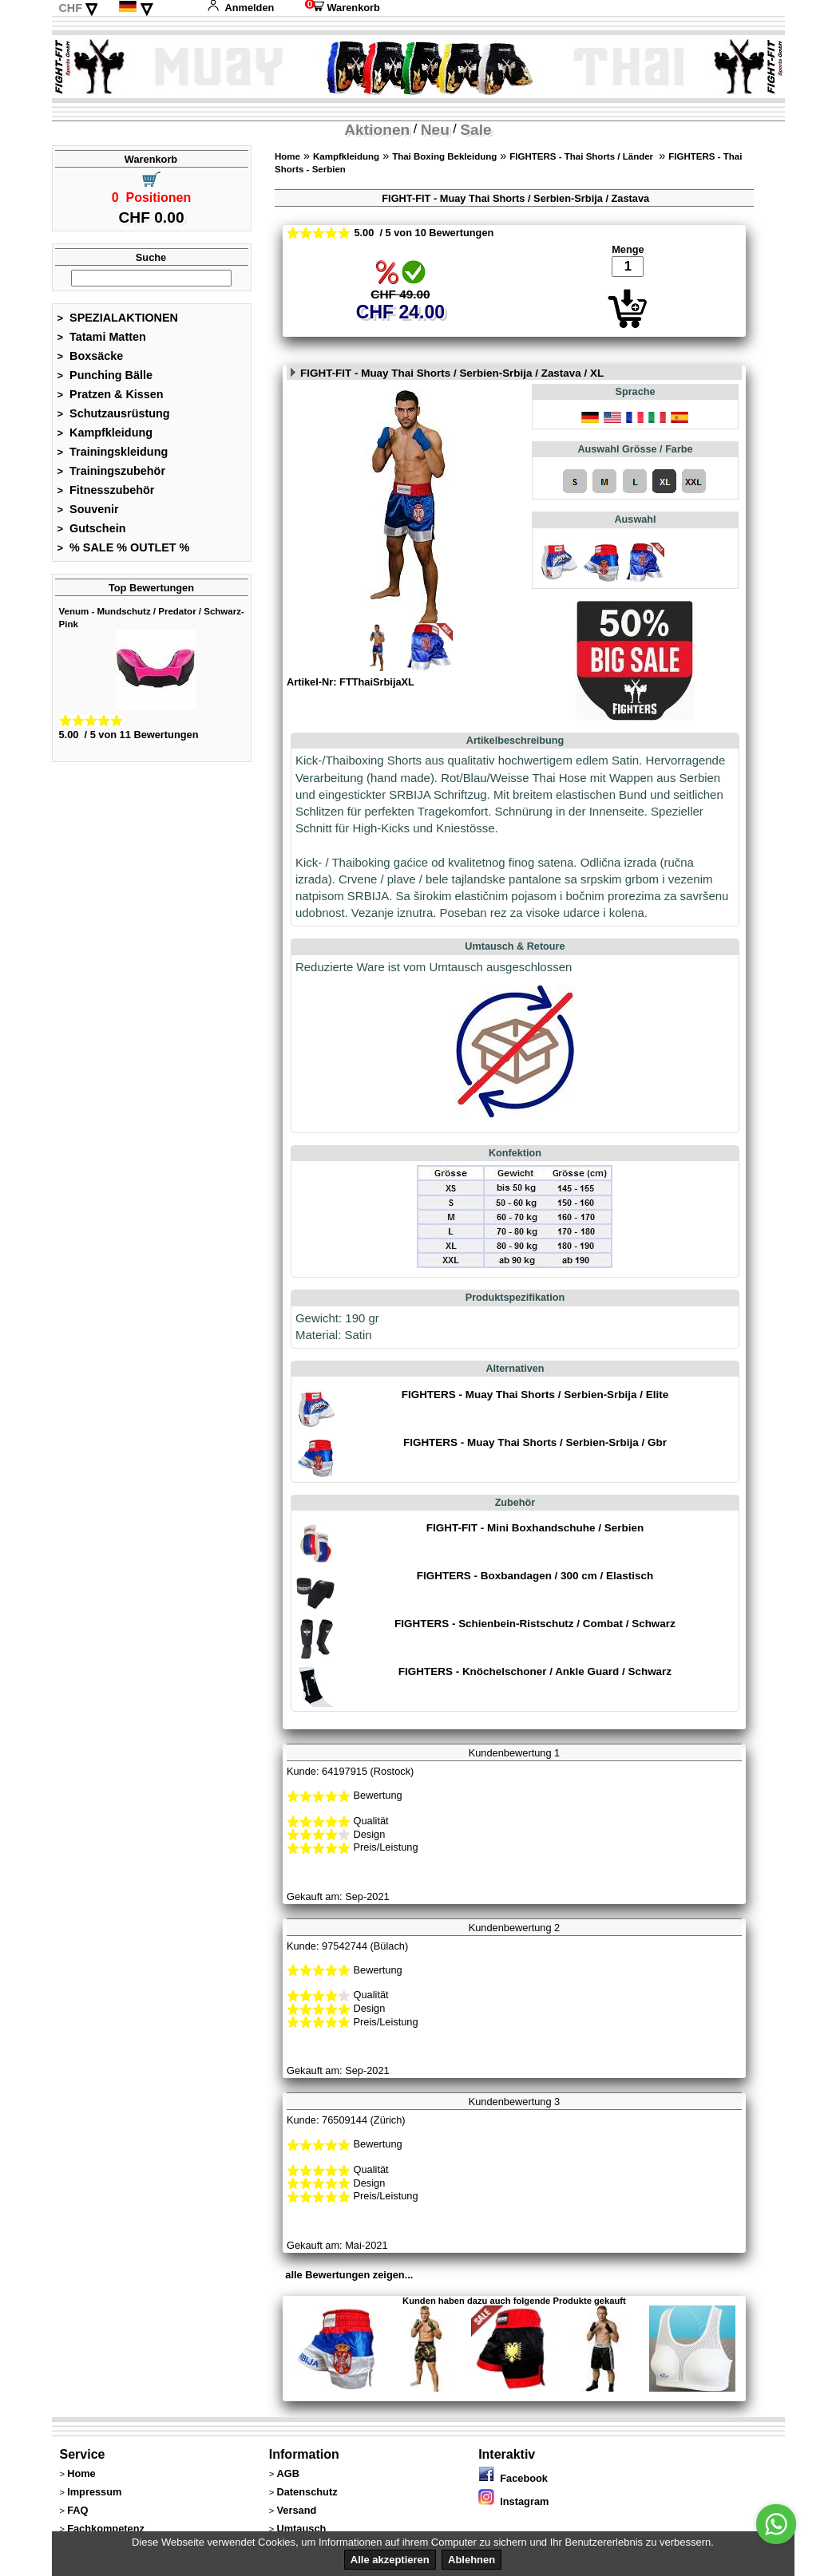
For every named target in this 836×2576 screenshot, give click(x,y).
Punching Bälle (105, 375)
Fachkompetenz (106, 2529)
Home (287, 156)
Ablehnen (471, 2560)
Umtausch (301, 2529)
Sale (475, 129)
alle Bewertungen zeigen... (349, 2275)
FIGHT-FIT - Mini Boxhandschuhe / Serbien (535, 1528)
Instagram (513, 2501)
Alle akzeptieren (390, 2560)
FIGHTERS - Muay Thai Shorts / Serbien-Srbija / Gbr (535, 1442)
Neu (435, 129)
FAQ (77, 2510)
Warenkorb (342, 8)
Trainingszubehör (111, 470)
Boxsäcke (90, 356)
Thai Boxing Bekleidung (444, 156)
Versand (296, 2510)
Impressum (94, 2492)
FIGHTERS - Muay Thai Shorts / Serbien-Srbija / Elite (535, 1395)
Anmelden (240, 8)
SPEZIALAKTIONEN (118, 317)
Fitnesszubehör (106, 490)
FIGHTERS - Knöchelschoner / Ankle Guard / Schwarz (535, 1671)
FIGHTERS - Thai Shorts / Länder (582, 156)
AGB (287, 2473)
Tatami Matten (101, 336)
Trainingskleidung (112, 451)
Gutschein (91, 528)
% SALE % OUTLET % (123, 547)
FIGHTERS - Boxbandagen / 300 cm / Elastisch (535, 1576)
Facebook (513, 2478)
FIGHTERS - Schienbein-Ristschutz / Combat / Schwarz (535, 1624)
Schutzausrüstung (113, 413)
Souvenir (88, 509)
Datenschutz (306, 2492)
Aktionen (377, 129)
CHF (70, 8)
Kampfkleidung (105, 432)
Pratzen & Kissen (110, 394)
